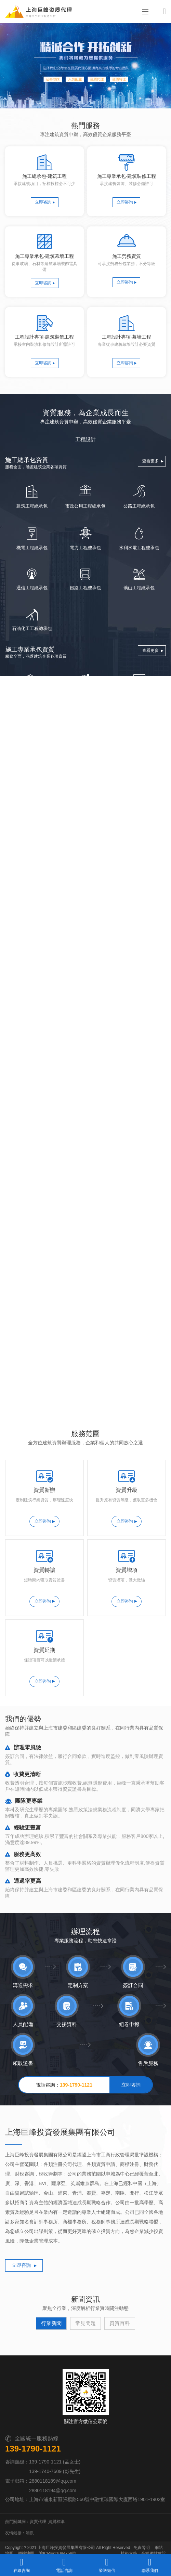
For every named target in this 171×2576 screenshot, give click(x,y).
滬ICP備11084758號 (57, 2524)
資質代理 (38, 2492)
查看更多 (150, 461)
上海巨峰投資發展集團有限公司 (66, 2518)
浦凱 (30, 2503)
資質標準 (56, 2492)
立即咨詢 (43, 202)
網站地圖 (26, 2524)
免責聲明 (141, 2518)
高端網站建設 (153, 2524)
